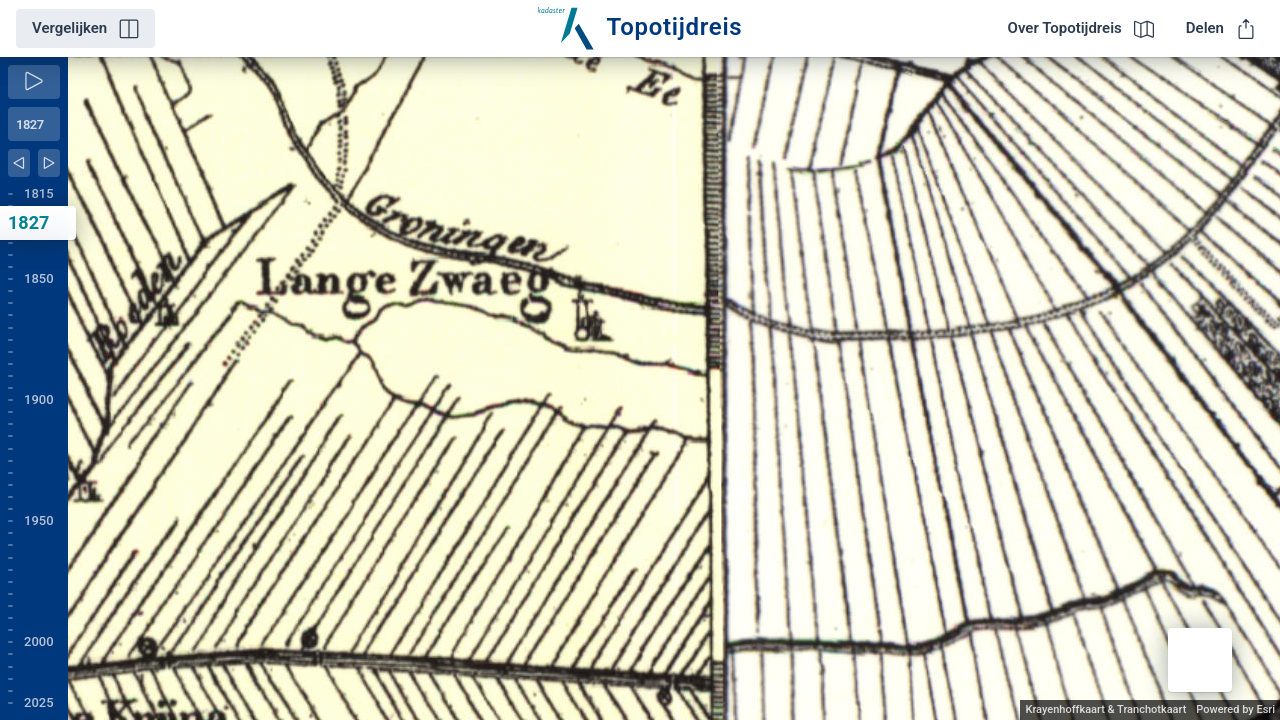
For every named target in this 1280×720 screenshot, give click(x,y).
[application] (674, 388)
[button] (1200, 660)
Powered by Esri (1235, 709)
